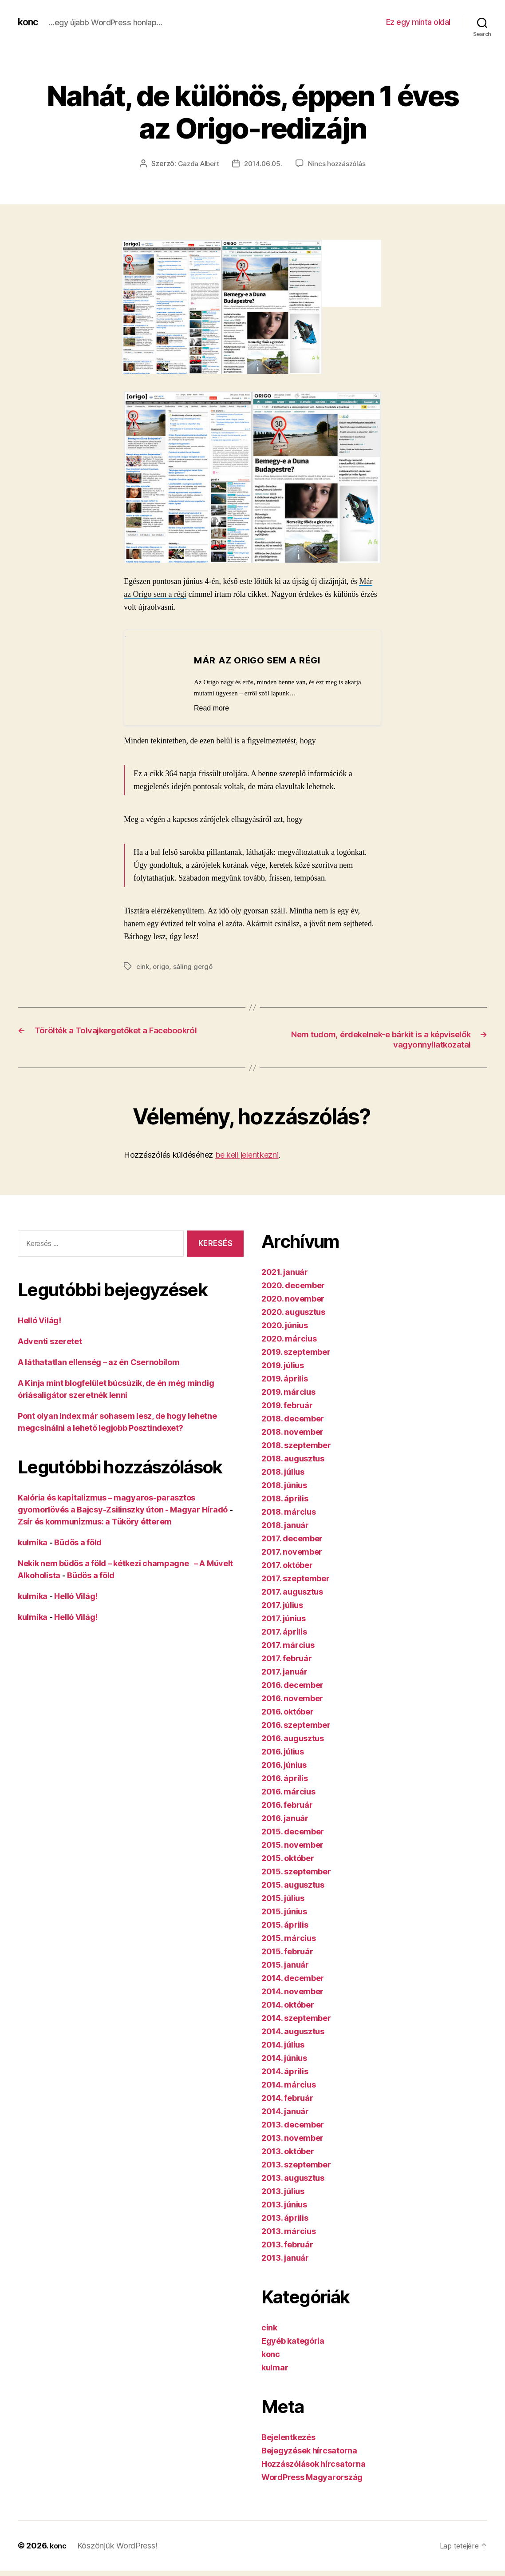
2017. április (284, 1632)
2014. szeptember (296, 2019)
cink (143, 965)
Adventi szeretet (50, 1341)
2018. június (284, 1486)
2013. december (292, 2125)
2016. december (292, 1686)
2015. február (287, 1952)
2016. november (292, 1699)
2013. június (284, 2205)
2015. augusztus (292, 1885)
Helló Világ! (39, 1321)
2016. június (284, 1765)
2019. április (284, 1379)
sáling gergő (194, 965)
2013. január (285, 2258)
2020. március (289, 1339)
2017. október (287, 1566)
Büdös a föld (78, 1543)
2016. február (287, 1805)
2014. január (285, 2112)
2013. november (292, 2138)
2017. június (283, 1619)
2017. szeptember (295, 1579)
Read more (215, 707)
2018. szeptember (296, 1446)
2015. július (282, 1899)
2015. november (292, 1845)
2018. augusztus (292, 1459)
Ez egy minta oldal (418, 22)
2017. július (282, 1606)
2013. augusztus (292, 2178)
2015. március (288, 1939)
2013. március (288, 2232)
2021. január (284, 1273)
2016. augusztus (292, 1739)
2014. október (287, 2005)
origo (161, 965)
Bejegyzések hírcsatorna (309, 2451)
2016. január (284, 1819)
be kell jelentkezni (247, 1155)
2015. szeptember (296, 1872)
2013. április (284, 2218)
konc (29, 22)
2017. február (286, 1659)
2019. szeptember (296, 1352)
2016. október (287, 1712)
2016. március (288, 1792)
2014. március (288, 2085)
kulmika (32, 1543)
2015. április (284, 1925)
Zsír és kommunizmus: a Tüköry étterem (95, 1522)
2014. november (292, 1992)
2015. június (284, 1912)
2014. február (287, 2099)
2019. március (288, 1392)
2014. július (282, 2045)
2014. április (284, 2072)
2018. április (284, 1499)
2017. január (284, 1672)
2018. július (282, 1472)
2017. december (292, 1539)
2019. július (282, 1366)
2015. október (287, 1859)
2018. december (292, 1419)
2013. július (282, 2192)
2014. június (284, 2059)
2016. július (282, 1752)
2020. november (292, 1299)
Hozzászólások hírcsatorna (313, 2464)
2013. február (287, 2245)
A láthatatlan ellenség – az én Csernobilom (99, 1362)
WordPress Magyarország (312, 2478)
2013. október (287, 2152)
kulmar (274, 2368)
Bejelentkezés (288, 2438)
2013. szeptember (296, 2165)
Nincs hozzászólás (338, 163)
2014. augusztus (292, 2032)
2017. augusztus (292, 1592)
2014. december (292, 1979)
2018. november (292, 1432)
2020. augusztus (293, 1313)
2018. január (285, 1526)
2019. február (287, 1406)
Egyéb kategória (292, 2341)
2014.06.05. (263, 163)
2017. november (291, 1552)
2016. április (284, 1779)
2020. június (284, 1326)
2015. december (292, 1832)
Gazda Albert (196, 163)
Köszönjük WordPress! (119, 2546)
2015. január (285, 1965)
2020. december (293, 1286)
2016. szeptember (296, 1726)
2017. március (288, 1646)
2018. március (288, 1512)
